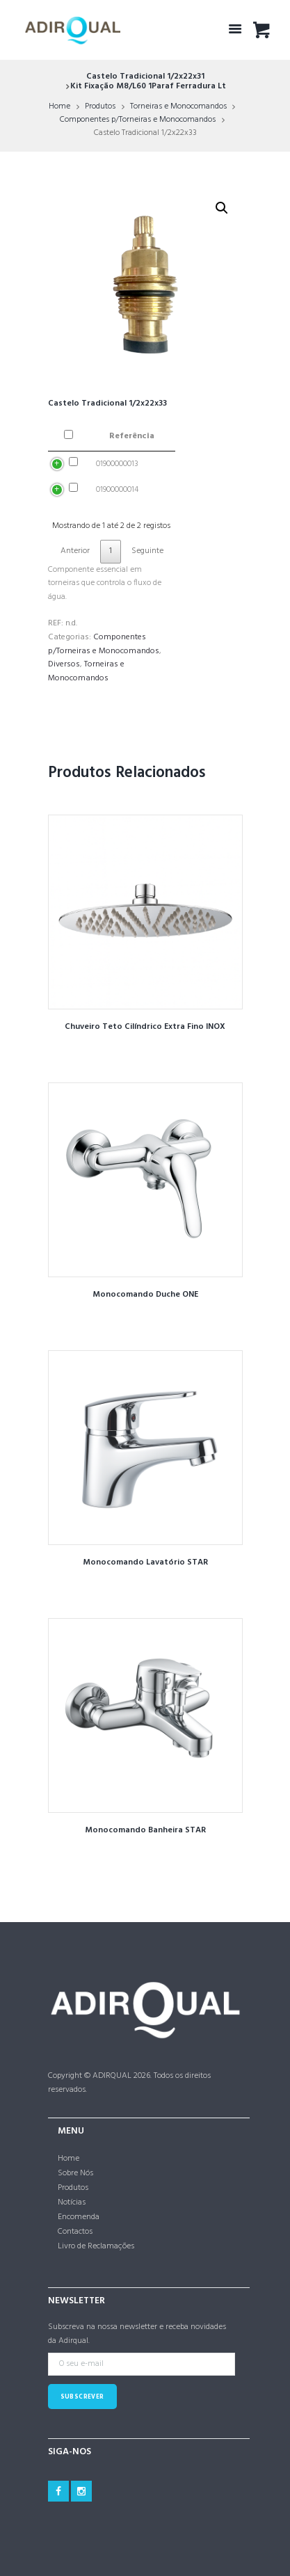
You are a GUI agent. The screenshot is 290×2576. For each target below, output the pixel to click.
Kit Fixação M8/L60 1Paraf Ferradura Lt (148, 86)
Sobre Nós (75, 2173)
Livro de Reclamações (96, 2246)
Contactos (75, 2232)
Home (59, 106)
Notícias (72, 2202)
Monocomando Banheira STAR (145, 1830)
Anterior (75, 551)
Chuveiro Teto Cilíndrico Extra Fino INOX (145, 1027)
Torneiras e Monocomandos (178, 106)
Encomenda (78, 2217)
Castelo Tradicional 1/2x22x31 (145, 76)
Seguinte (147, 551)
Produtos (100, 106)
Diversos (64, 664)
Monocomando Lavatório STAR (145, 1562)
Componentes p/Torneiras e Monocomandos (138, 119)
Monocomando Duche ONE (145, 1295)
